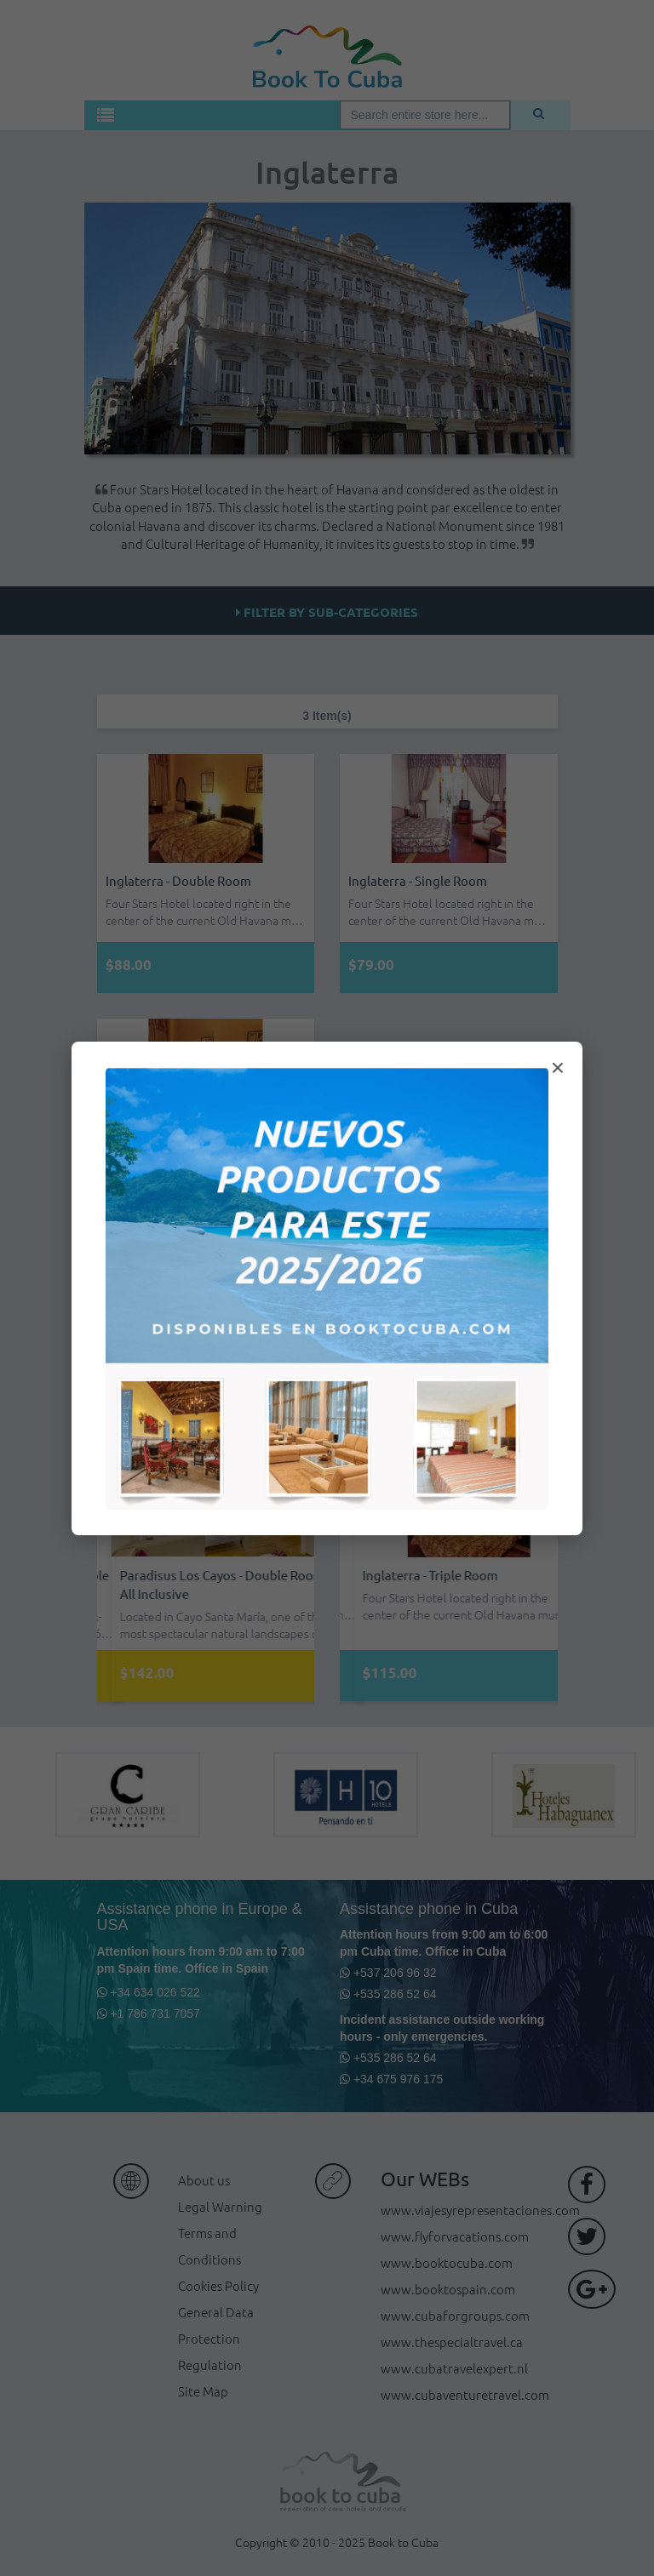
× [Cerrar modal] (558, 1067)
